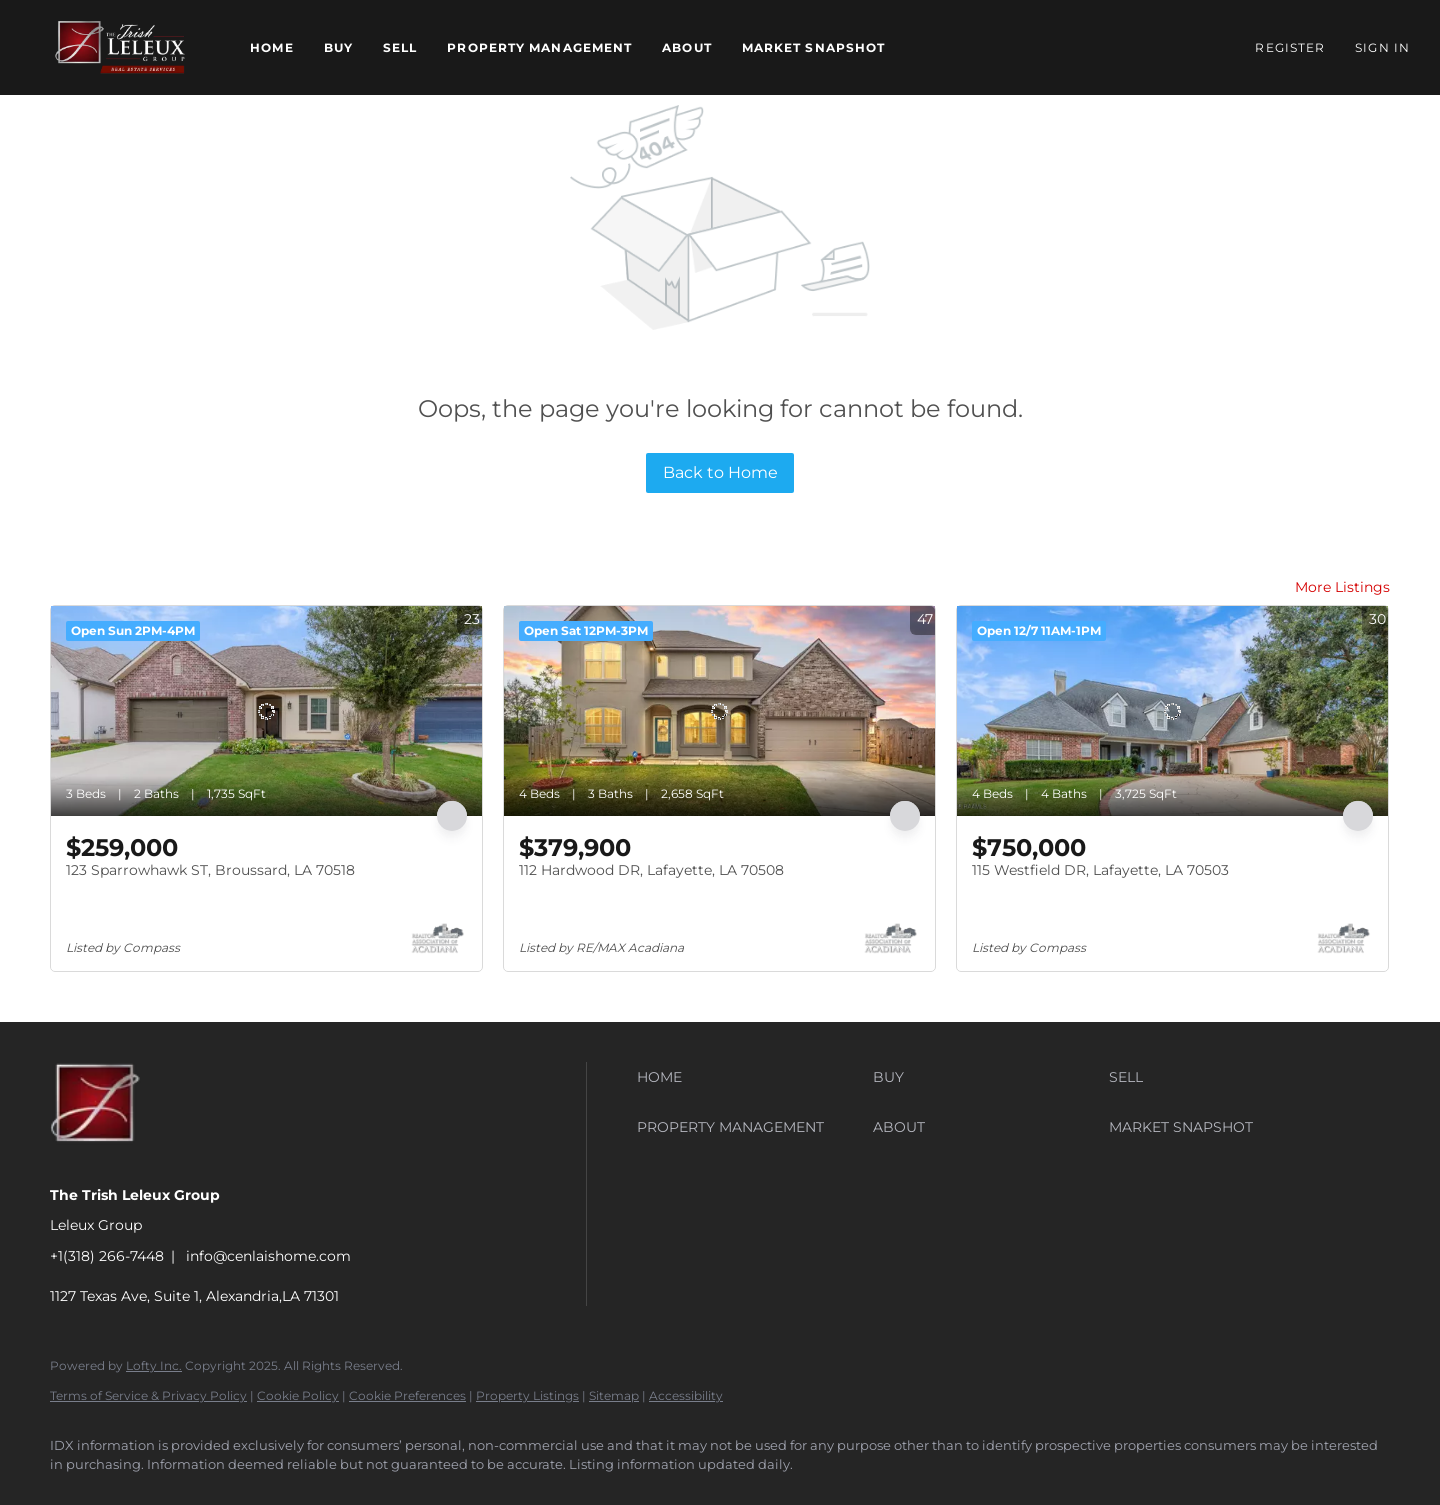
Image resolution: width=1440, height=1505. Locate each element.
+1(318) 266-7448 (107, 1256)
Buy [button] (338, 47)
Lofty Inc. (154, 1365)
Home (271, 47)
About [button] (687, 47)
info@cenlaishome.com (268, 1256)
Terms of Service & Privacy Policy (148, 1395)
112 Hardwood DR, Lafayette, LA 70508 (651, 870)
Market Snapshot (814, 47)
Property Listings (527, 1395)
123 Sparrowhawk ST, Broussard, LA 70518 (210, 870)
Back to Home (720, 472)
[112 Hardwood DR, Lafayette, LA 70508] (719, 711)
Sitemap (614, 1395)
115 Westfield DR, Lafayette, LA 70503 (1100, 870)
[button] (120, 47)
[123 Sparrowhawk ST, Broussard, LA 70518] (266, 711)
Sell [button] (400, 47)
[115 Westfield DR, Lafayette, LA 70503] (1172, 711)
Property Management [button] (539, 47)
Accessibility (686, 1395)
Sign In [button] (1382, 47)
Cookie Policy (298, 1395)
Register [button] (1290, 47)
